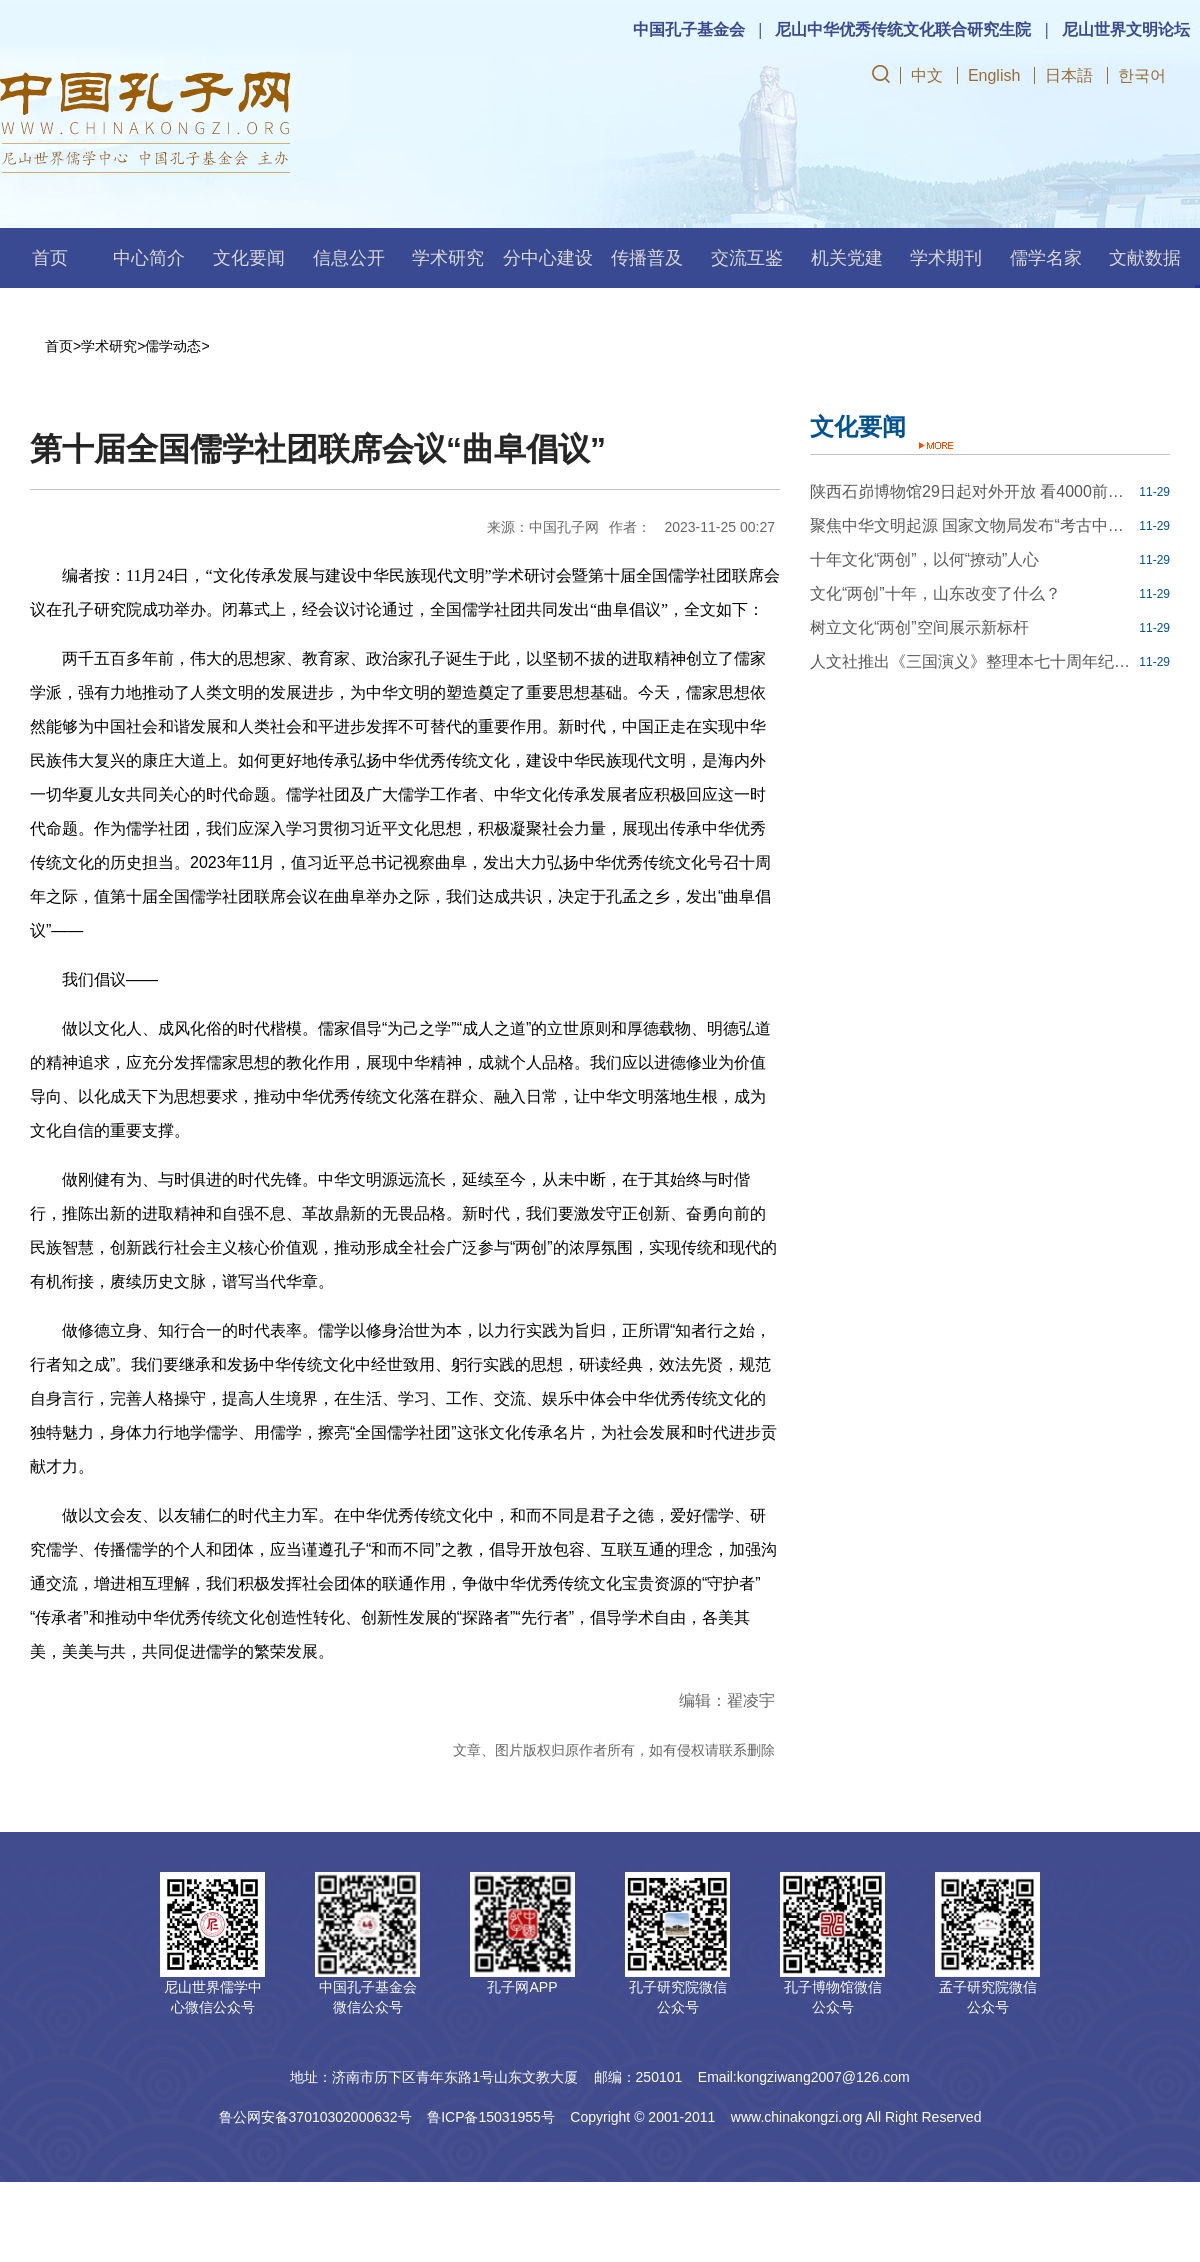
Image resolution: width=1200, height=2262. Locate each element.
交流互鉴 (747, 258)
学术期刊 (946, 258)
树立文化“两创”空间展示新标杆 (919, 627)
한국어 (1142, 75)
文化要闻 (249, 258)
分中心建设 (548, 258)
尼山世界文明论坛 (1126, 29)
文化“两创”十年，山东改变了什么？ (935, 593)
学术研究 (448, 258)
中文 (927, 75)
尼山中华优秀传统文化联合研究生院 (903, 29)
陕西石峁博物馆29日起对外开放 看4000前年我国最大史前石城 (972, 491)
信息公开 (349, 258)
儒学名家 (1046, 258)
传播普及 (647, 258)
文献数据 (1145, 258)
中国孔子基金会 (689, 29)
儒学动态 (173, 346)
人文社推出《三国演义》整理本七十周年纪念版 (972, 661)
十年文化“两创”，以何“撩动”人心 (924, 559)
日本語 (1069, 75)
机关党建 (847, 258)
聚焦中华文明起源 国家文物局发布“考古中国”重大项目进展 (972, 525)
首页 (50, 258)
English (994, 75)
